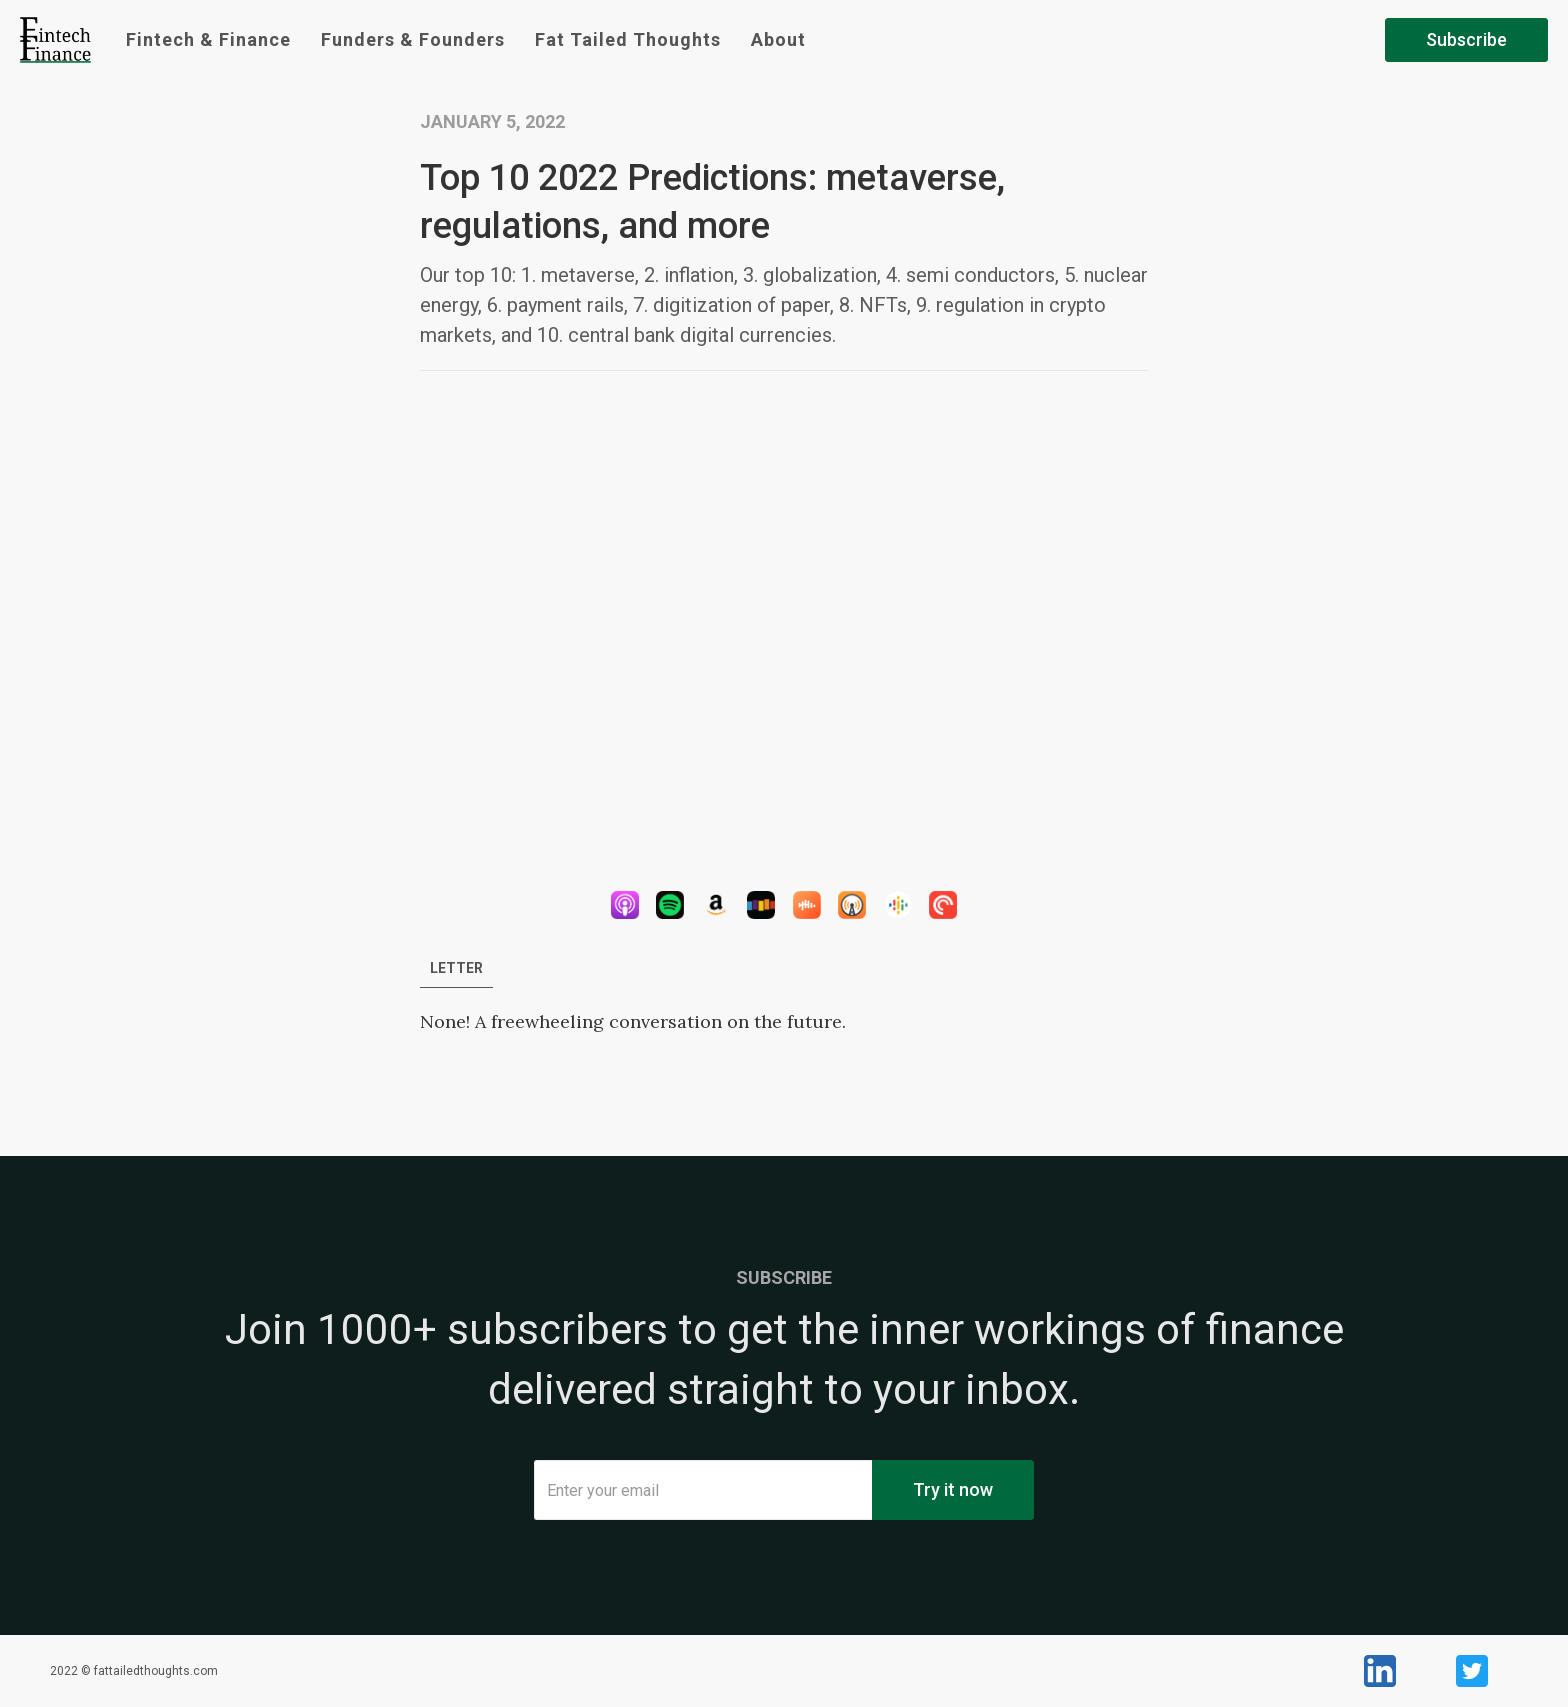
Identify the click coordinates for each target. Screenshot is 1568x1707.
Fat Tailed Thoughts (628, 39)
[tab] (456, 968)
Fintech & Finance (208, 39)
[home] (55, 40)
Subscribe (1466, 39)
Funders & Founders (413, 39)
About (778, 39)
